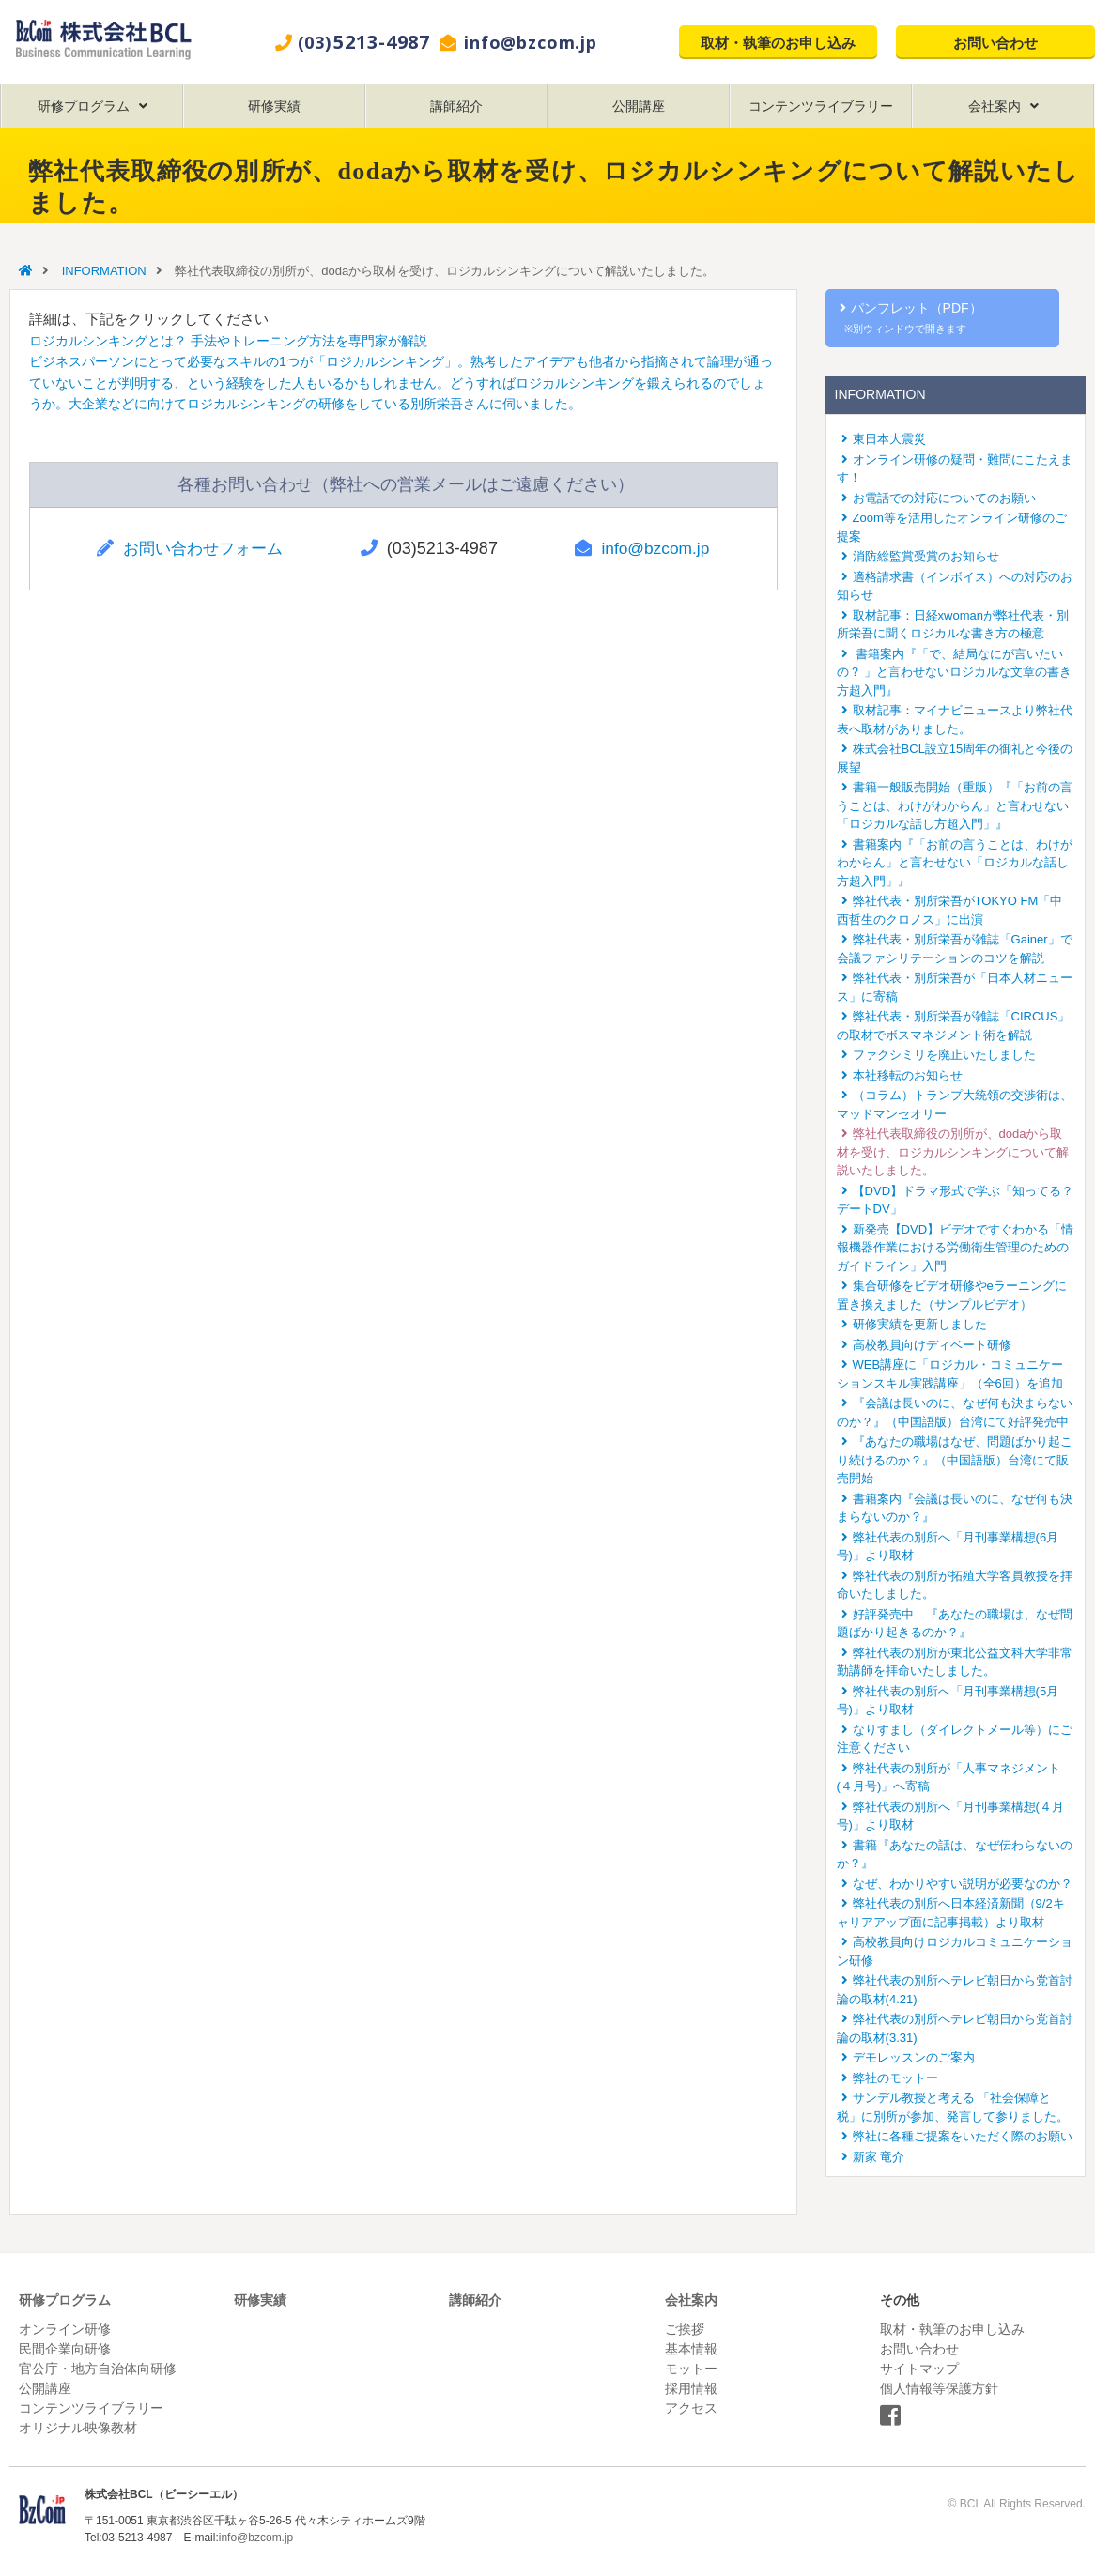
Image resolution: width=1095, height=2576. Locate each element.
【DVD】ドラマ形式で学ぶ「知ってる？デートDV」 (955, 1200)
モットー (691, 2368)
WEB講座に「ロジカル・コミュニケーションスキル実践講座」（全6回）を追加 (950, 1373)
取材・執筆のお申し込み (778, 42)
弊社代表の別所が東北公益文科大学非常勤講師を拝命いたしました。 (954, 1662)
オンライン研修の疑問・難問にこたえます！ (954, 468)
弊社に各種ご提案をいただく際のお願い (962, 2136)
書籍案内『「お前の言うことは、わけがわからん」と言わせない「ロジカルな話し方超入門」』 (954, 862)
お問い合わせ (995, 42)
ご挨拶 (684, 2329)
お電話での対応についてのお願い (944, 498)
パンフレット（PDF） (913, 317)
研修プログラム (84, 106)
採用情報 (691, 2388)
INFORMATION (104, 271)
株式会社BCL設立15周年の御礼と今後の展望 (955, 758)
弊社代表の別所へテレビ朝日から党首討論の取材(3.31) (954, 2028)
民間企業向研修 (65, 2348)
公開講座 (638, 106)
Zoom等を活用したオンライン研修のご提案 (952, 527)
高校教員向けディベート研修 (932, 1345)
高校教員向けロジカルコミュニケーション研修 (954, 1951)
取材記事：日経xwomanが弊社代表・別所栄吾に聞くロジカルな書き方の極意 (953, 624)
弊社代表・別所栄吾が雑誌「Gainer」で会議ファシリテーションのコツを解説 (954, 948)
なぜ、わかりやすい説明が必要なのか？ (962, 1884)
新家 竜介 (879, 2157)
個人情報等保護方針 (939, 2388)
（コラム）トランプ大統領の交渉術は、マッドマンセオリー (954, 1104)
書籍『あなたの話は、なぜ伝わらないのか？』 (954, 1854)
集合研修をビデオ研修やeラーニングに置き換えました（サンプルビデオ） (952, 1295)
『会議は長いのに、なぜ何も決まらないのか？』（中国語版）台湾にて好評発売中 (954, 1412)
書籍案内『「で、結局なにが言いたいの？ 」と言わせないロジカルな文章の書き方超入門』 (954, 672)
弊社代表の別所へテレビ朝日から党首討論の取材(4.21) (954, 1989)
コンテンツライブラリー (820, 106)
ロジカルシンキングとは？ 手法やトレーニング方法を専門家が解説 (242, 340)
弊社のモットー (895, 2078)
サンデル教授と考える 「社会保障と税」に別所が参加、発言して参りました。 (953, 2107)
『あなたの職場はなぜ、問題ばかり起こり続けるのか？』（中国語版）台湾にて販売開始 (954, 1459)
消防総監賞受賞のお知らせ (926, 556)
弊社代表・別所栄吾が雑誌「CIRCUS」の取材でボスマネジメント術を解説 (954, 1025)
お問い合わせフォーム (205, 548)
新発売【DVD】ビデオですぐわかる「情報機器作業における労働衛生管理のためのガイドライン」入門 (955, 1247)
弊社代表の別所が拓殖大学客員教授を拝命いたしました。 (954, 1585)
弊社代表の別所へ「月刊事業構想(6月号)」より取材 (948, 1546)
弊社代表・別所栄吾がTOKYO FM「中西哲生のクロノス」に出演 (950, 910)
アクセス (691, 2407)
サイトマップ (919, 2368)
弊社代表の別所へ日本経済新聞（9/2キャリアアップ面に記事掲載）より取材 (951, 1912)
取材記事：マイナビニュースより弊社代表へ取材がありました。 (954, 719)
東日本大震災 (889, 439)
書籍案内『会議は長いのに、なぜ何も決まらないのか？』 (954, 1508)
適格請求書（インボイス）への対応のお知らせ (954, 586)
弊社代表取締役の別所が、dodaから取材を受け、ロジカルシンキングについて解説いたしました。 (953, 1152)
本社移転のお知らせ (908, 1075)
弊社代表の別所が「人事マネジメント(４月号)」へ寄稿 (948, 1777)
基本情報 (691, 2348)
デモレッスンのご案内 (914, 2057)
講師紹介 (456, 106)
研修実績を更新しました (920, 1324)
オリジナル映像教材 (78, 2427)
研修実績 (274, 106)
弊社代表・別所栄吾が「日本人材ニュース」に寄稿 (954, 987)
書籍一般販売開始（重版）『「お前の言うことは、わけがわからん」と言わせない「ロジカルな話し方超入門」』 (954, 805)
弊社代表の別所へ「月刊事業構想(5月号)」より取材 (948, 1700)
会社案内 (994, 106)
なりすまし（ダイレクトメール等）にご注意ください (954, 1739)
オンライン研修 (65, 2329)
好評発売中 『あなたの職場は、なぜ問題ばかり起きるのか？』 (954, 1623)
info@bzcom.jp (531, 41)
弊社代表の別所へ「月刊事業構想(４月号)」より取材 (950, 1816)
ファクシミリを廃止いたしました (944, 1055)
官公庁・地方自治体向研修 (98, 2368)
